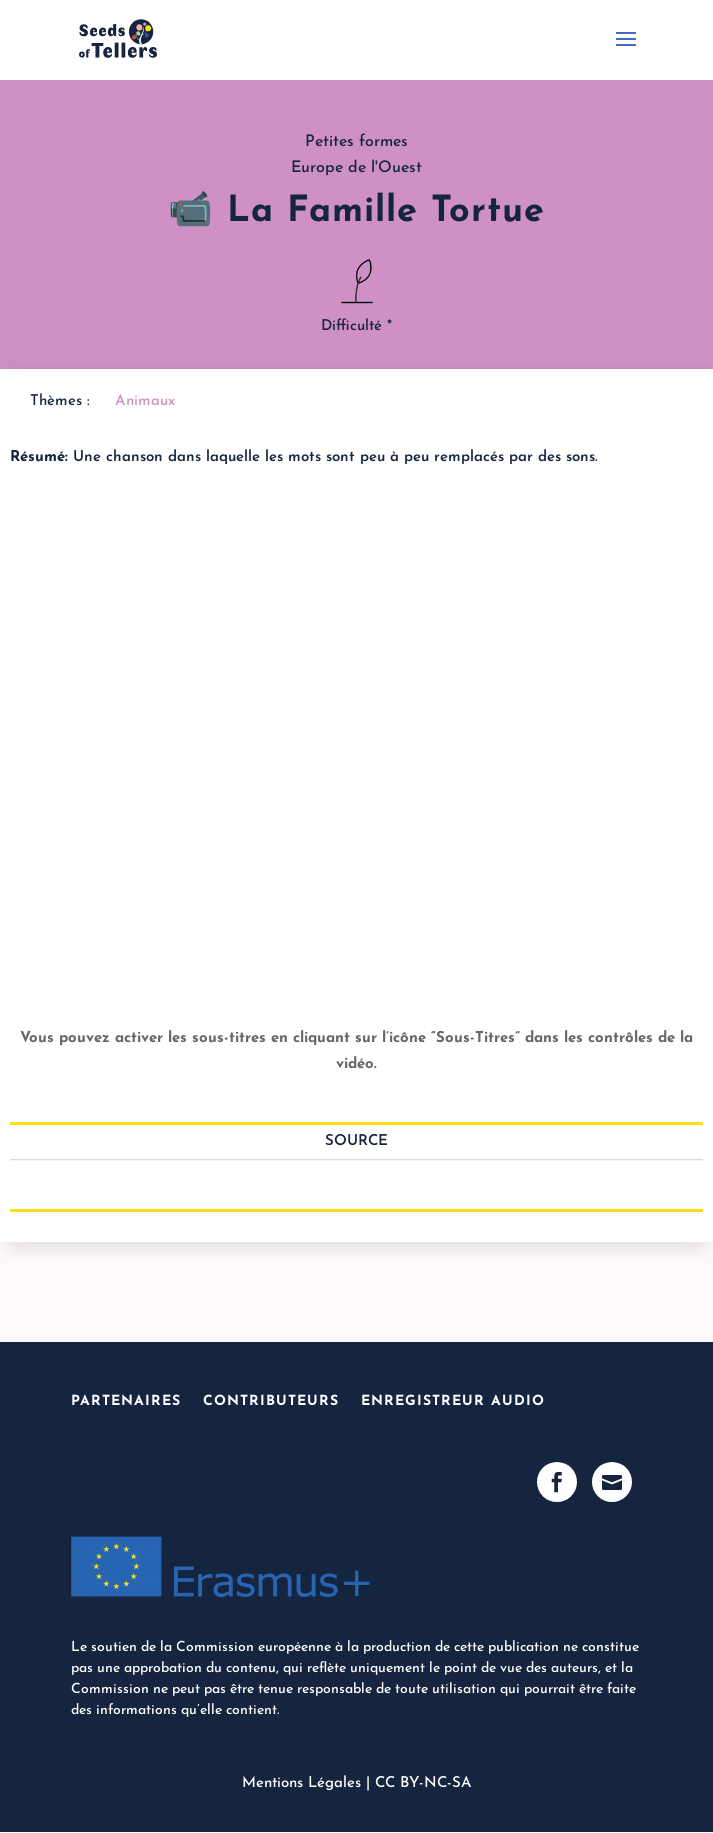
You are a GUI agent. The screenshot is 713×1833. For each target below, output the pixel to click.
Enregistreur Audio (453, 1401)
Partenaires (126, 1401)
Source (356, 1141)
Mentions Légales (301, 1783)
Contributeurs (271, 1401)
